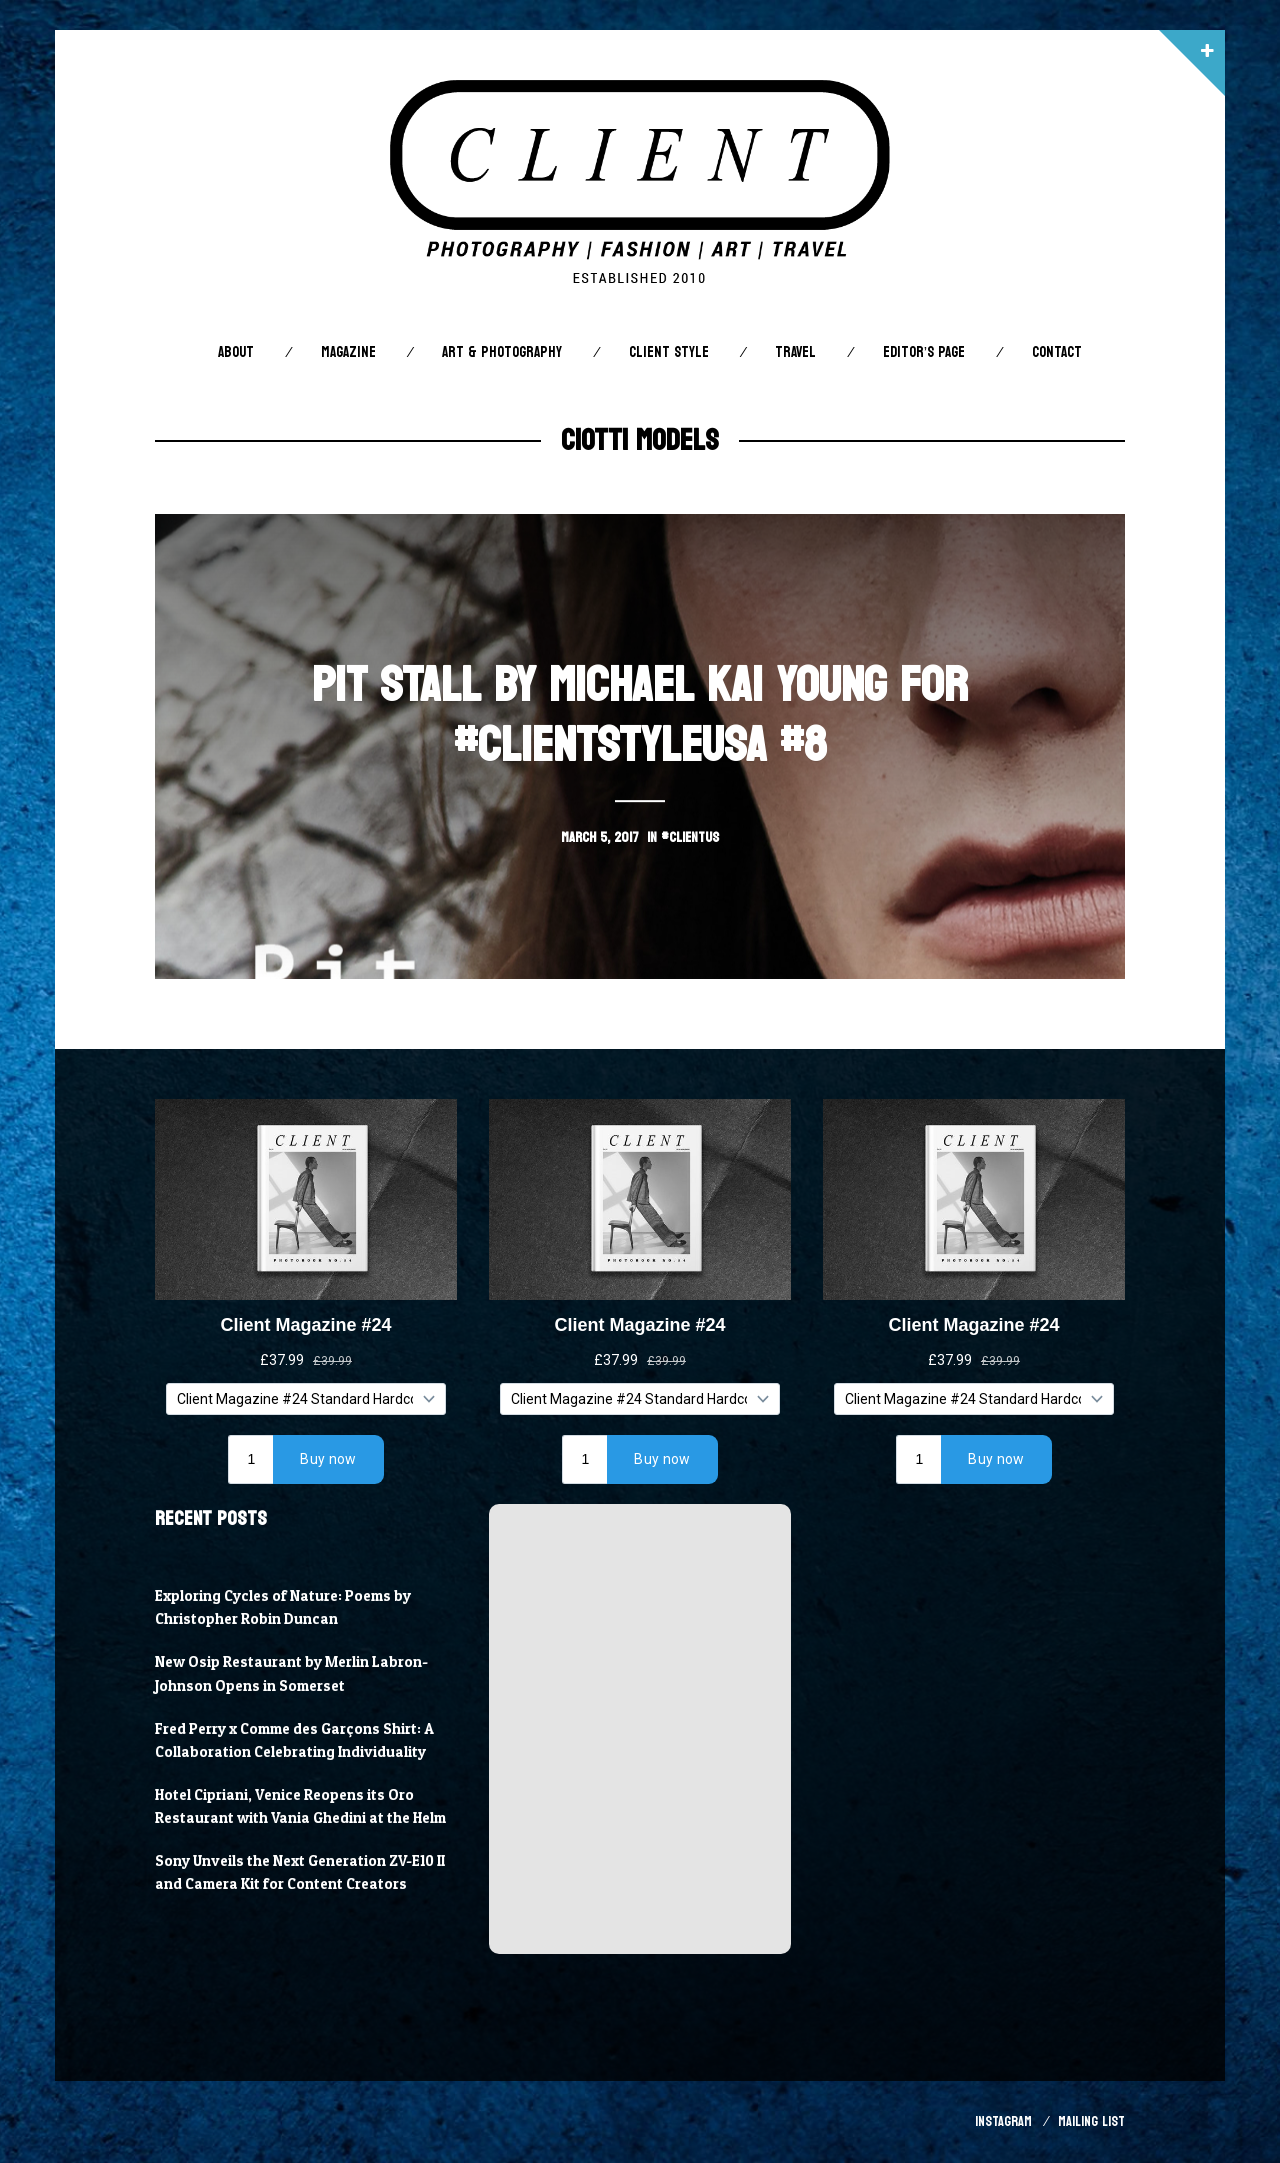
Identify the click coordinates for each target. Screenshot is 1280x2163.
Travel (795, 352)
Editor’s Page (924, 352)
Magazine (348, 352)
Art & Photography (502, 352)
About (236, 352)
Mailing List (1091, 2121)
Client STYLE (669, 352)
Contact (1057, 352)
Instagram (1003, 2121)
